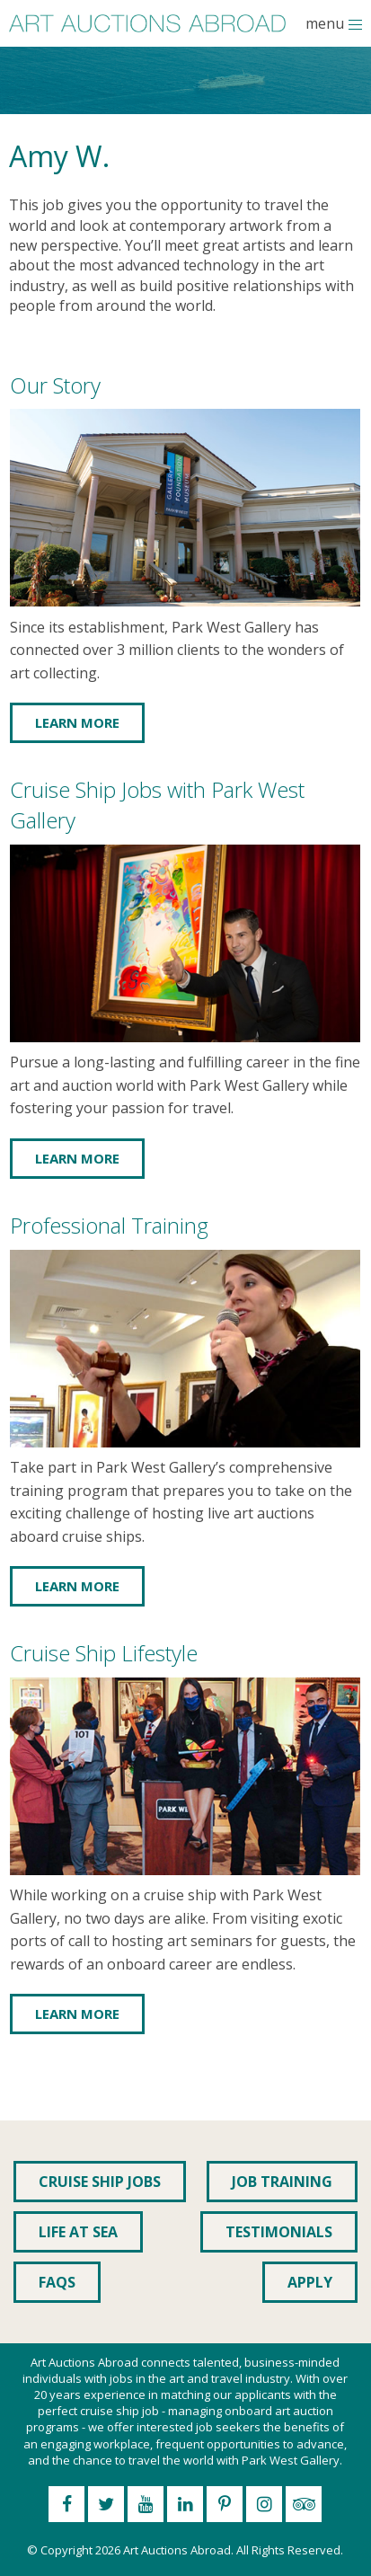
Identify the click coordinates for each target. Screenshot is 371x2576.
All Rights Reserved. (289, 2550)
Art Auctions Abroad (177, 2550)
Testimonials (278, 2232)
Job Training (282, 2181)
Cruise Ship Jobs (100, 2181)
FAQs (57, 2282)
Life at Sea (78, 2232)
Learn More (77, 722)
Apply (309, 2282)
